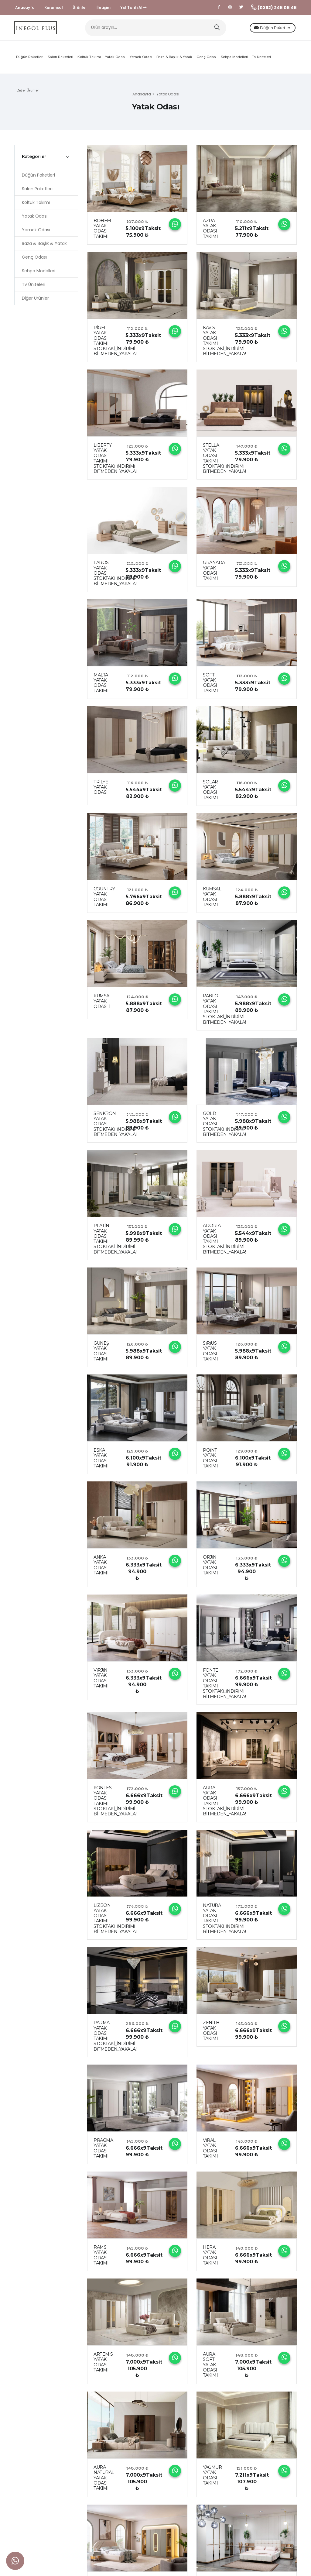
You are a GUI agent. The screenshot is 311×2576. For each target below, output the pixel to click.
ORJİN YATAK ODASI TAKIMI (210, 1568)
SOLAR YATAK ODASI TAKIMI (210, 793)
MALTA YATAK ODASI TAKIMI (101, 686)
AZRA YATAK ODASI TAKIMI (210, 232)
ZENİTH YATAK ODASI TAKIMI (211, 2034)
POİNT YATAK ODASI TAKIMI (210, 1461)
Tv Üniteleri (261, 60)
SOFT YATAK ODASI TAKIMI (210, 686)
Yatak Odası (115, 60)
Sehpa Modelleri (234, 60)
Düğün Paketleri (262, 29)
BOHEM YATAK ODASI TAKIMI (102, 232)
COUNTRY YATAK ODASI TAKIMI (104, 900)
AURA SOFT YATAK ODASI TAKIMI (210, 2368)
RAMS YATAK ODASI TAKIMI (101, 2258)
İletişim (104, 7)
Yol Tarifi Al (133, 7)
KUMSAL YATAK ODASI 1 (103, 1005)
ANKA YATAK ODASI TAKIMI (101, 1568)
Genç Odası (207, 60)
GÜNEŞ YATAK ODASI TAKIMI (101, 1354)
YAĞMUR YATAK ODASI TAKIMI (212, 2478)
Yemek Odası (141, 60)
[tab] (46, 160)
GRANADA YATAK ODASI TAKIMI (214, 574)
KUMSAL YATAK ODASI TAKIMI (212, 900)
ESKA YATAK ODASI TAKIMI (101, 1461)
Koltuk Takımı (89, 60)
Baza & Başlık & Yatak (174, 60)
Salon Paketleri (60, 60)
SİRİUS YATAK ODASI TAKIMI (210, 1354)
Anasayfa (25, 7)
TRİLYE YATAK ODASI (101, 791)
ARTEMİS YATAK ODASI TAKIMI (103, 2365)
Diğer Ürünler (28, 94)
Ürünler (80, 7)
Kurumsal (53, 7)
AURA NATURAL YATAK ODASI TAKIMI (104, 2481)
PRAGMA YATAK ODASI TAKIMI (103, 2151)
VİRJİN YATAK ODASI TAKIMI (101, 1681)
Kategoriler (34, 160)
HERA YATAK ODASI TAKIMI (210, 2258)
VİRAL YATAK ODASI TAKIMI (210, 2151)
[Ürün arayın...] (155, 29)
